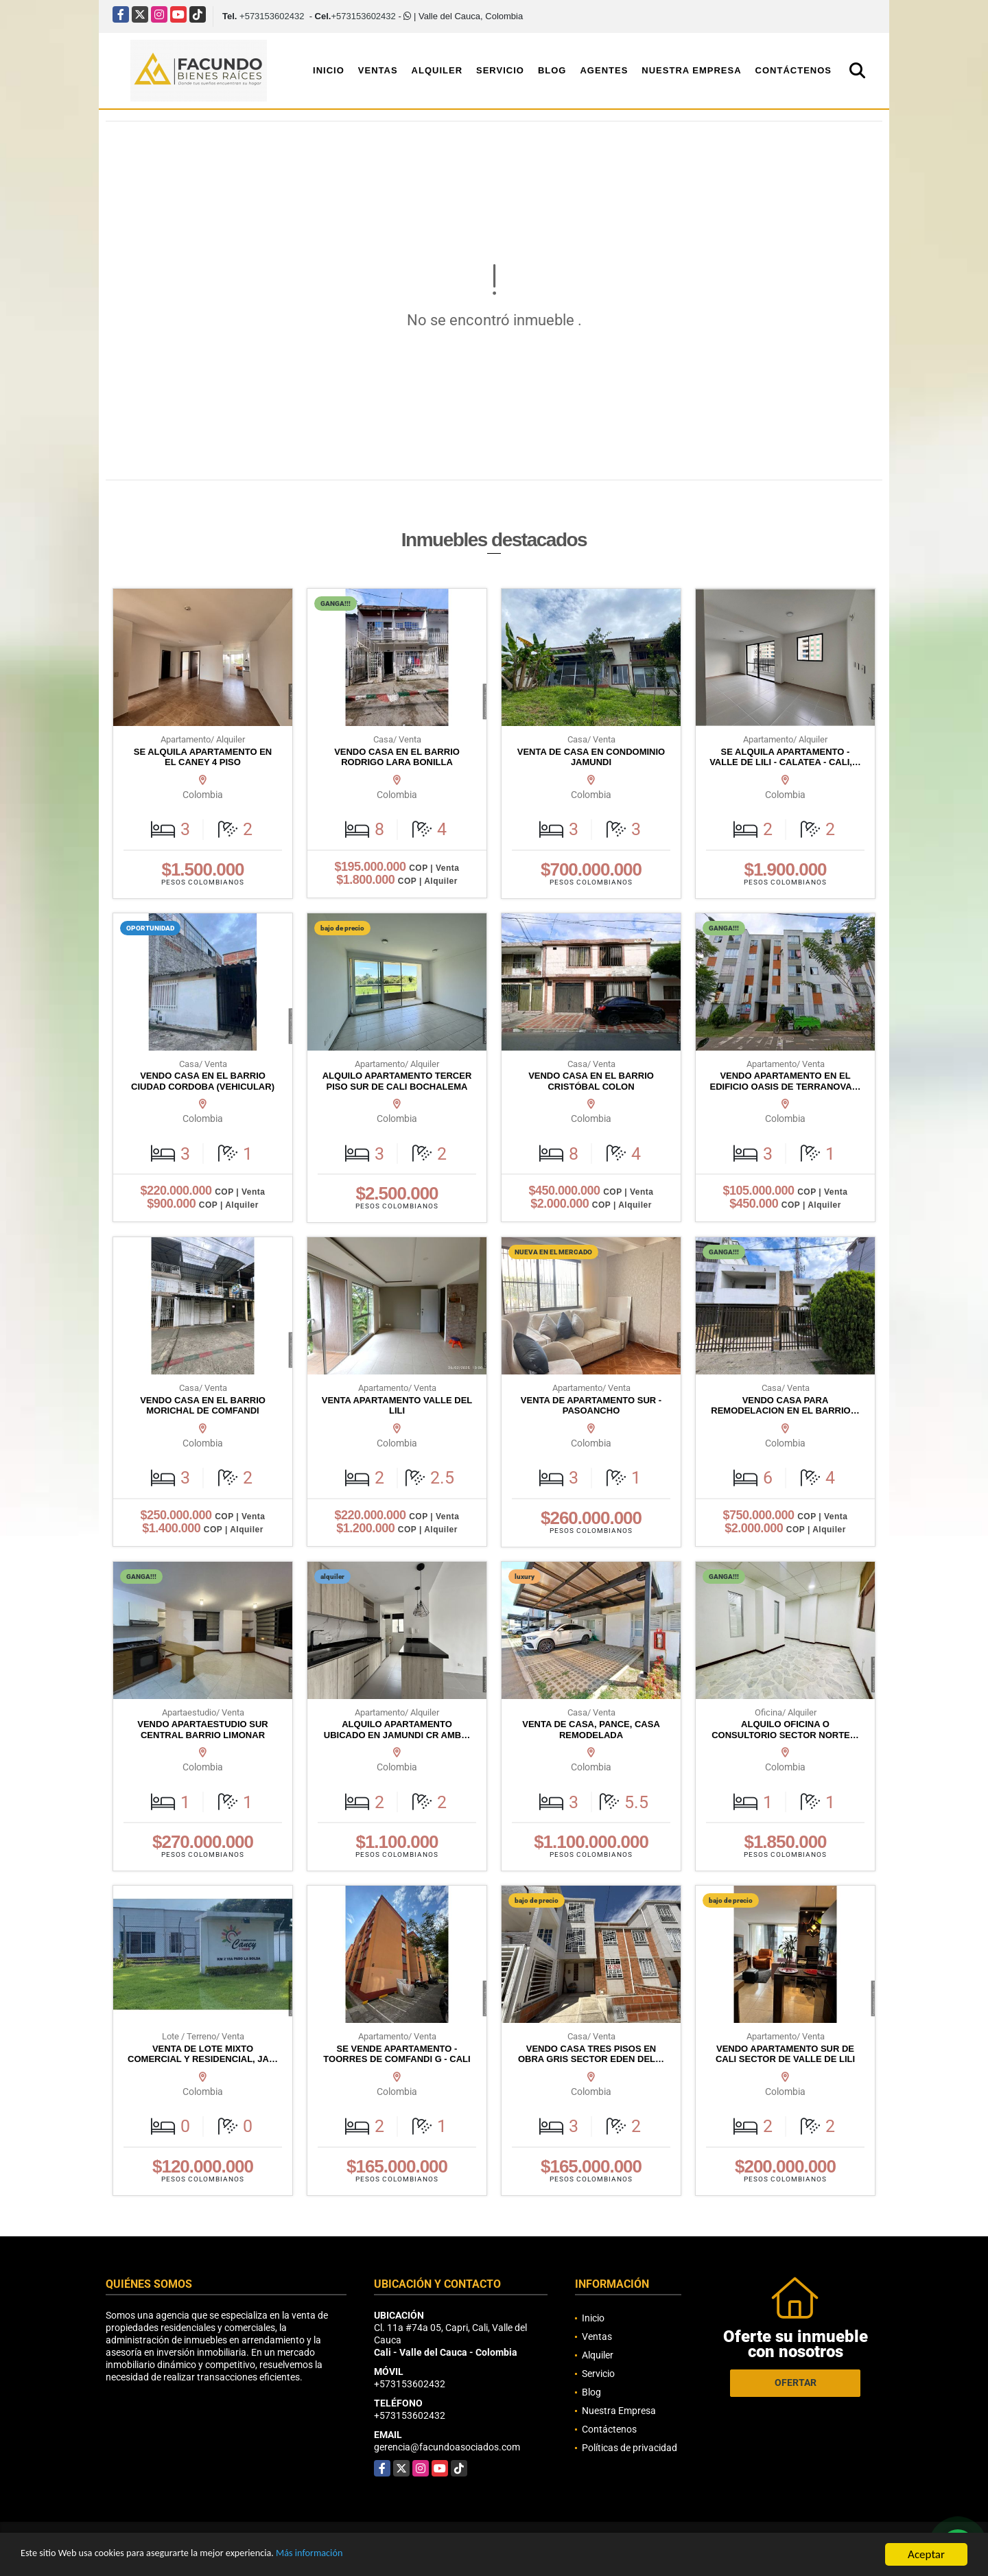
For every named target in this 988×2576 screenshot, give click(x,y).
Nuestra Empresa (691, 70)
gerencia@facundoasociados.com (447, 2447)
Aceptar (926, 2554)
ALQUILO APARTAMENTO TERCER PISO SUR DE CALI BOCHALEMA (397, 1081)
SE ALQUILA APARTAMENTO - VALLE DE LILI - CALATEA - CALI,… (785, 757)
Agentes (604, 70)
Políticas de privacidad (629, 2447)
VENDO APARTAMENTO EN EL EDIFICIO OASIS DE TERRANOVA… (784, 1081)
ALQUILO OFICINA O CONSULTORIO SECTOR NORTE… (785, 1729)
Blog (552, 70)
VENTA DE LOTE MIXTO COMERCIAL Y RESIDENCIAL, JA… (203, 2054)
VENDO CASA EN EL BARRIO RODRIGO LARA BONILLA (397, 757)
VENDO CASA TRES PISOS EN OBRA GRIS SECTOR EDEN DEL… (591, 2054)
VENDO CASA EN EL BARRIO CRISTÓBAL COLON (591, 1081)
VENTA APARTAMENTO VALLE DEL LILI (397, 1405)
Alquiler (437, 70)
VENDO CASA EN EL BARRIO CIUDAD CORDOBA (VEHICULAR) (202, 1081)
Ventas (378, 70)
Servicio (500, 70)
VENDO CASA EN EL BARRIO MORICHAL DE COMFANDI (203, 1405)
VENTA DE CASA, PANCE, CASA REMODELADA (591, 1729)
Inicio (328, 70)
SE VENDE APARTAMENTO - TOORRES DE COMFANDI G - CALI (396, 2054)
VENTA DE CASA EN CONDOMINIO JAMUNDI (591, 757)
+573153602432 (271, 16)
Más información (365, 2555)
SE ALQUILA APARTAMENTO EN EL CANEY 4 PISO (203, 757)
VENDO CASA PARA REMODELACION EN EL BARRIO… (785, 1405)
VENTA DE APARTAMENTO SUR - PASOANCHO (591, 1405)
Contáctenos (793, 70)
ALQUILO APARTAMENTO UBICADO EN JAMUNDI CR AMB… (397, 1729)
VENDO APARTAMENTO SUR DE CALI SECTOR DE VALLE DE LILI (785, 2054)
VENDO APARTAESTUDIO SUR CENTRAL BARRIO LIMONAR (202, 1729)
